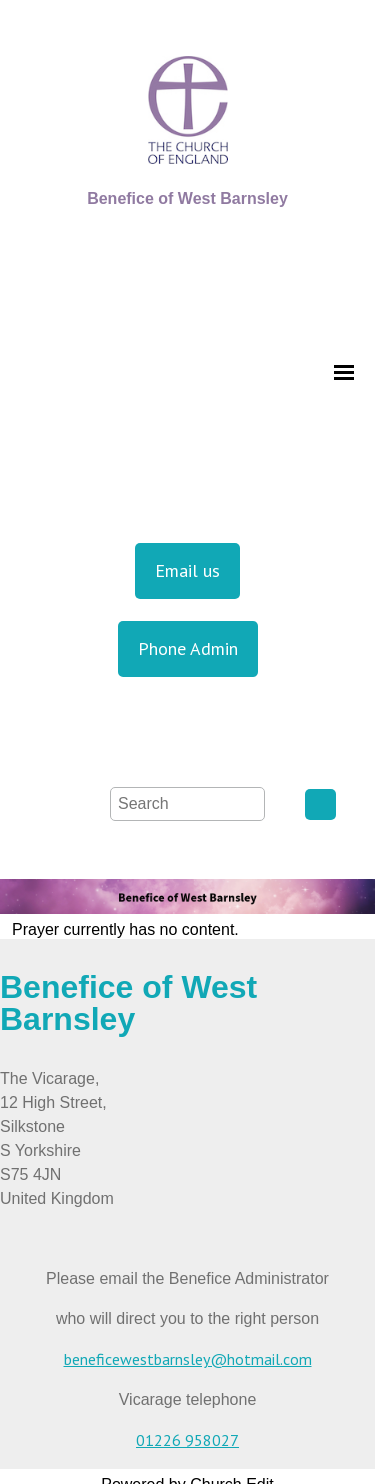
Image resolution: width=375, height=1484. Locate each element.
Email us (187, 570)
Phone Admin (188, 648)
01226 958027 (187, 1440)
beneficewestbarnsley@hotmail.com (188, 1359)
